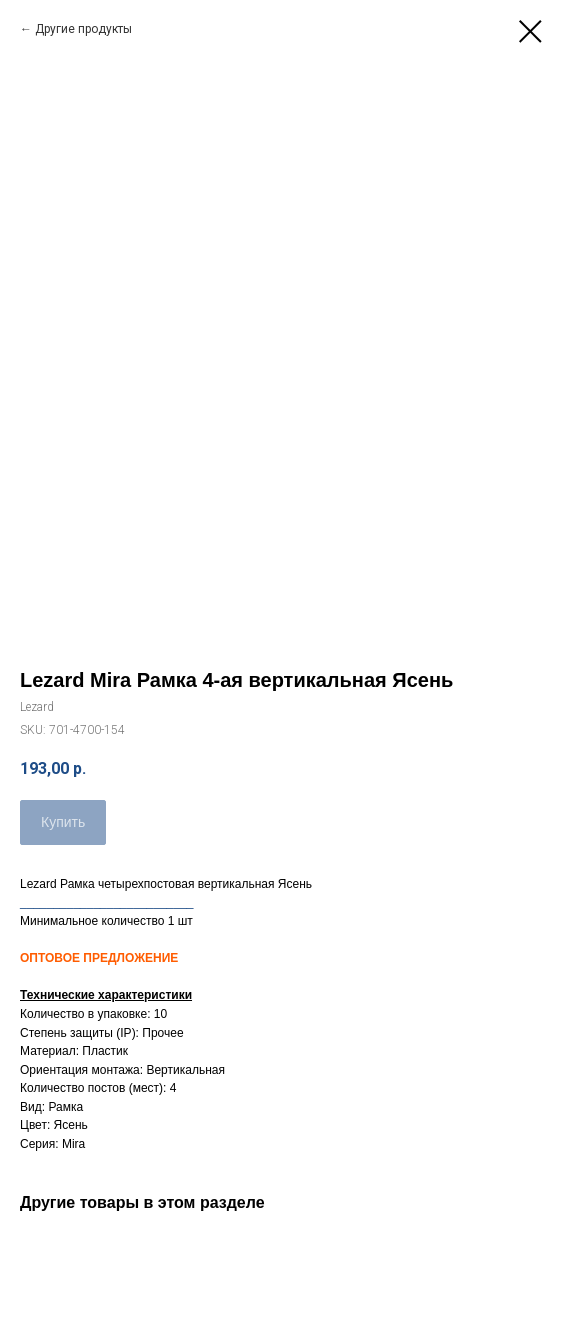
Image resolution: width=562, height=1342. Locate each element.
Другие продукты (83, 29)
